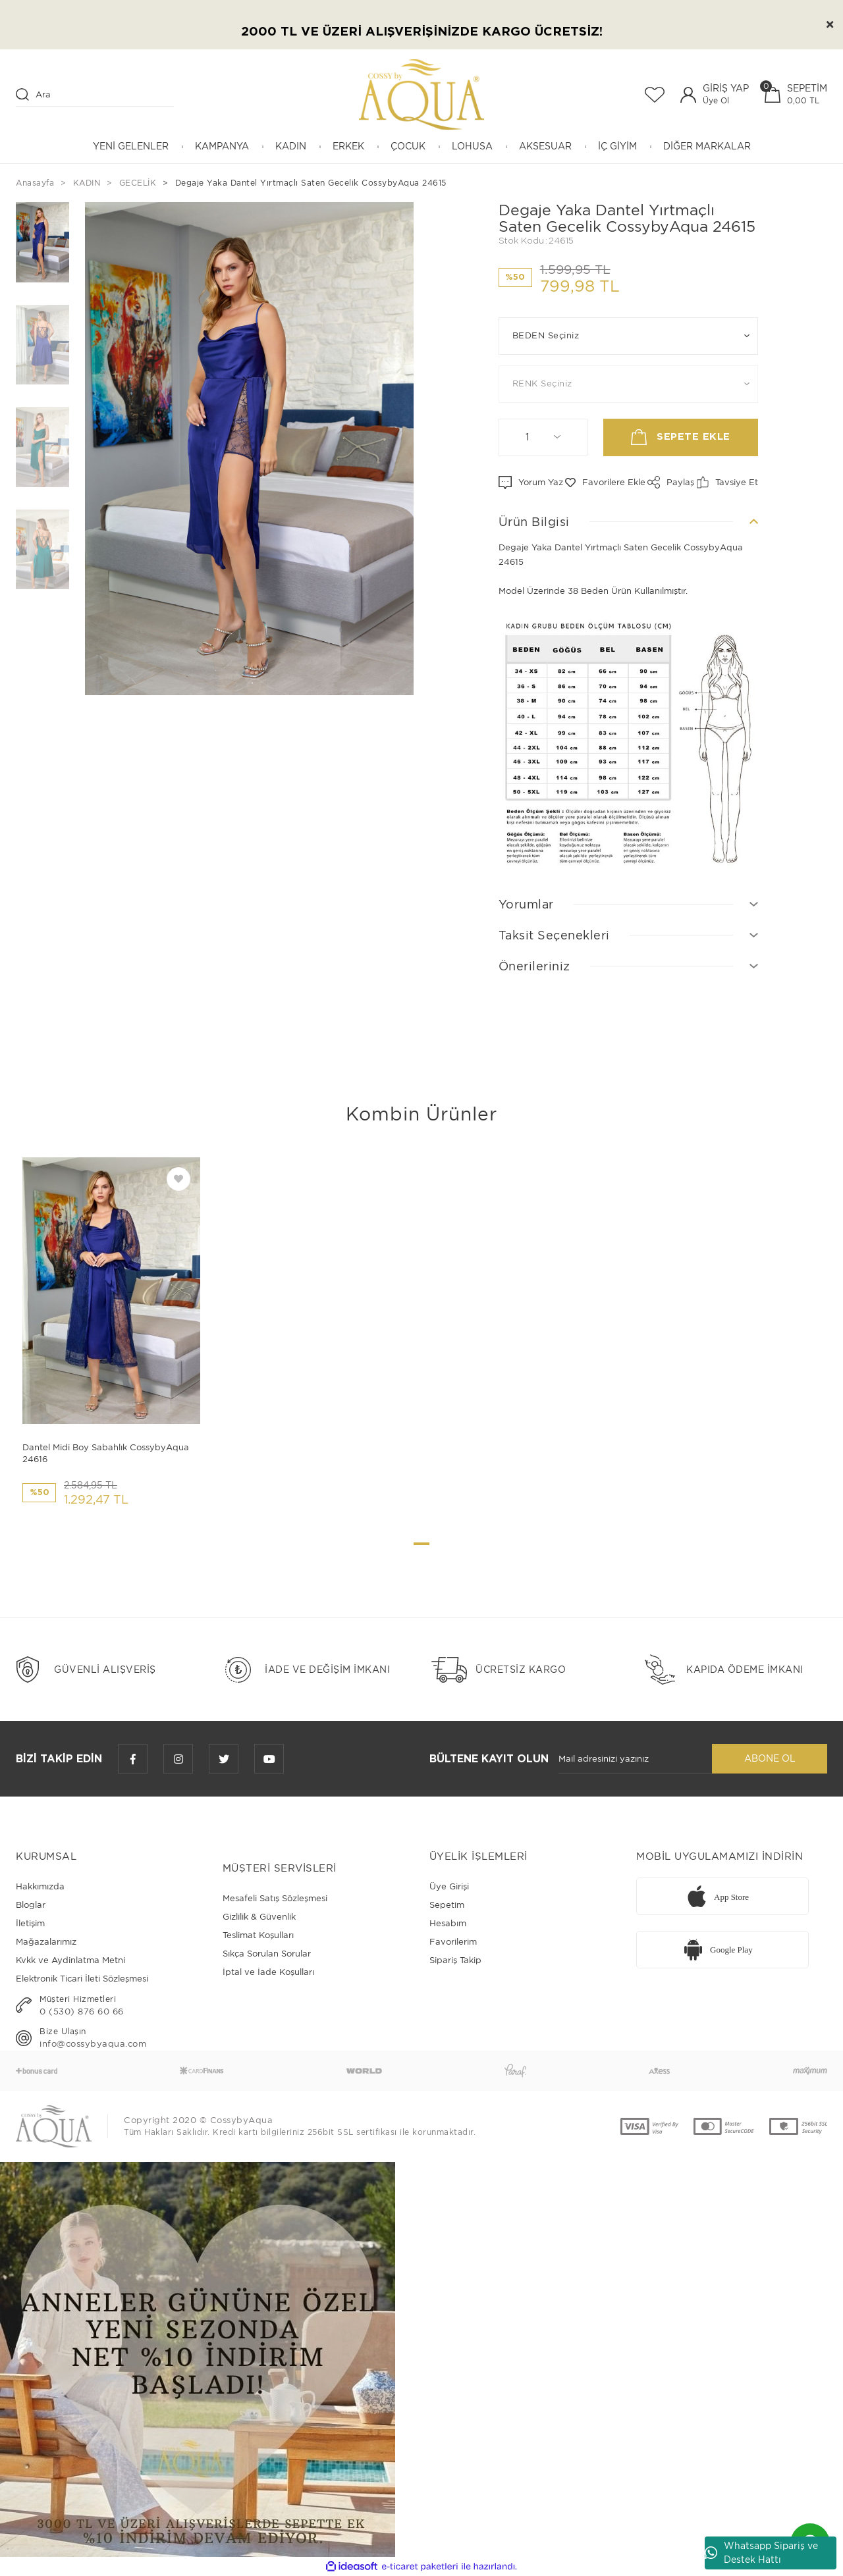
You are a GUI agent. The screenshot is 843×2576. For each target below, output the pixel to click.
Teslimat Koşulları (258, 1935)
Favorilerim (453, 1942)
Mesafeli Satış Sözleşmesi (275, 1898)
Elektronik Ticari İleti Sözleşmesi (82, 1979)
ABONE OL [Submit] (770, 1758)
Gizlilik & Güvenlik (259, 1917)
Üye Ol (716, 100)
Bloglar (30, 1905)
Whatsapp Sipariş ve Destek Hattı (761, 2552)
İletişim (30, 1923)
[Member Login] (688, 95)
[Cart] (796, 94)
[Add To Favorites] (605, 482)
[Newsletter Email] (635, 1759)
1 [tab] (421, 1543)
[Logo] (421, 94)
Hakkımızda (40, 1886)
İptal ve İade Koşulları (268, 1972)
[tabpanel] (111, 1337)
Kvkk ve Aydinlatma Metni (70, 1960)
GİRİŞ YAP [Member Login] (726, 88)
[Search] (95, 95)
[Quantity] (543, 437)
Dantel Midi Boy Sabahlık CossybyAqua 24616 (105, 1453)
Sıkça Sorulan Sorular (267, 1953)
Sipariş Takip (455, 1960)
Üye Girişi (449, 1886)
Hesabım (447, 1923)
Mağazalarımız (46, 1942)
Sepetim (446, 1905)
